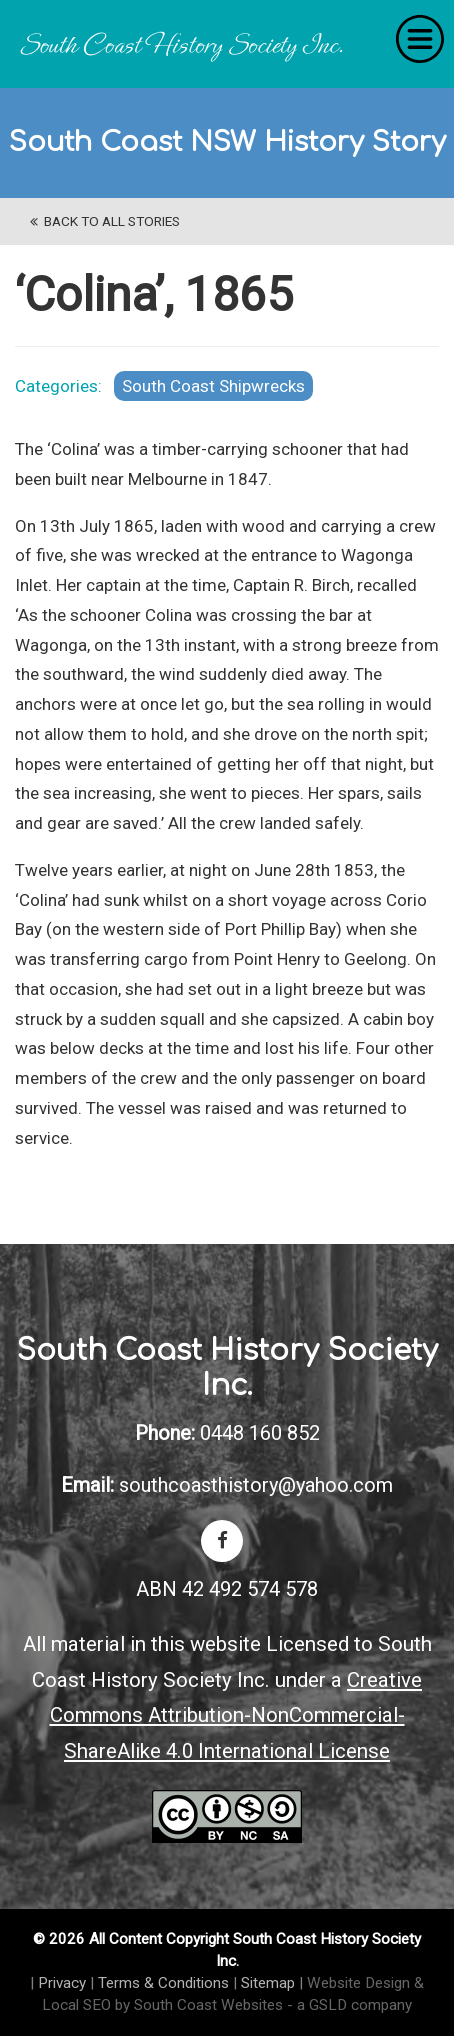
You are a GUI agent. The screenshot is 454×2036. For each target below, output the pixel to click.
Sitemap (268, 1983)
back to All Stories (105, 221)
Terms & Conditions (163, 1983)
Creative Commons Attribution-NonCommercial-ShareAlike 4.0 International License (236, 1715)
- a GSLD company (349, 2005)
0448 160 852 (260, 1433)
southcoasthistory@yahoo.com (256, 1485)
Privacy (62, 1983)
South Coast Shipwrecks (213, 386)
